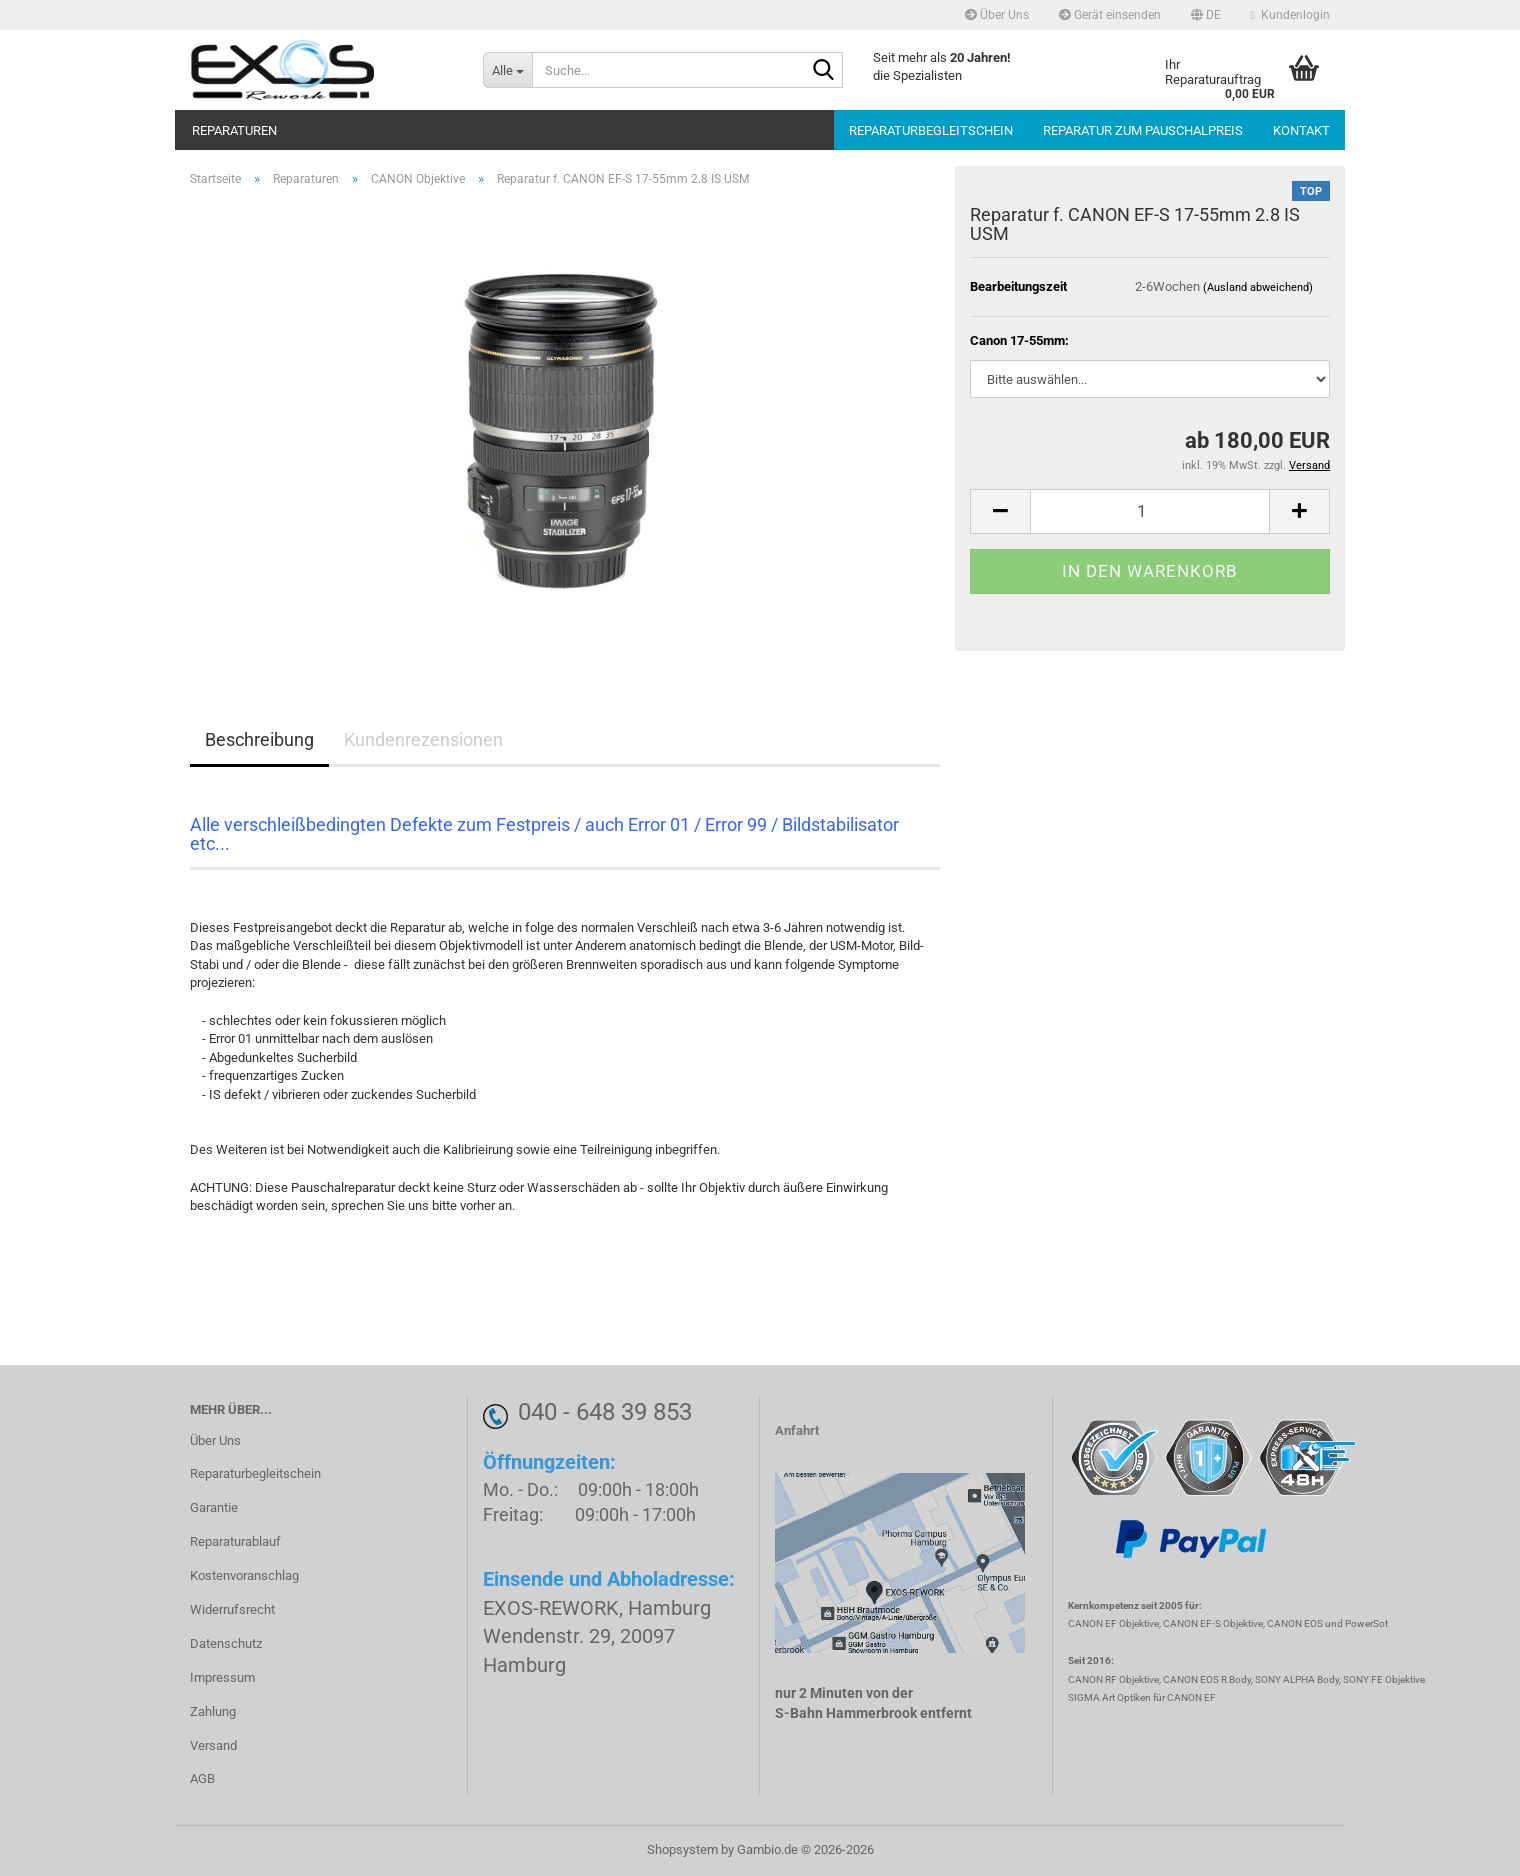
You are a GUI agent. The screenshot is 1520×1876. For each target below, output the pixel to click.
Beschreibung (259, 739)
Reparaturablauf (235, 1541)
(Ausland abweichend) (1258, 287)
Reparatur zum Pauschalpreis (1143, 130)
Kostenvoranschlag (244, 1575)
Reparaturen (234, 130)
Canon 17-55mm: (1019, 340)
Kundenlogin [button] (1290, 15)
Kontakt (1301, 130)
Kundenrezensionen (423, 739)
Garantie (214, 1507)
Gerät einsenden (1110, 15)
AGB (202, 1778)
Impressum (222, 1677)
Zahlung (213, 1711)
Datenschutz (226, 1643)
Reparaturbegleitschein (931, 130)
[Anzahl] (1150, 511)
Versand (213, 1745)
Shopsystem (682, 1849)
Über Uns (997, 15)
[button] (1206, 15)
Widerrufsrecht (232, 1609)
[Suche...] (507, 70)
